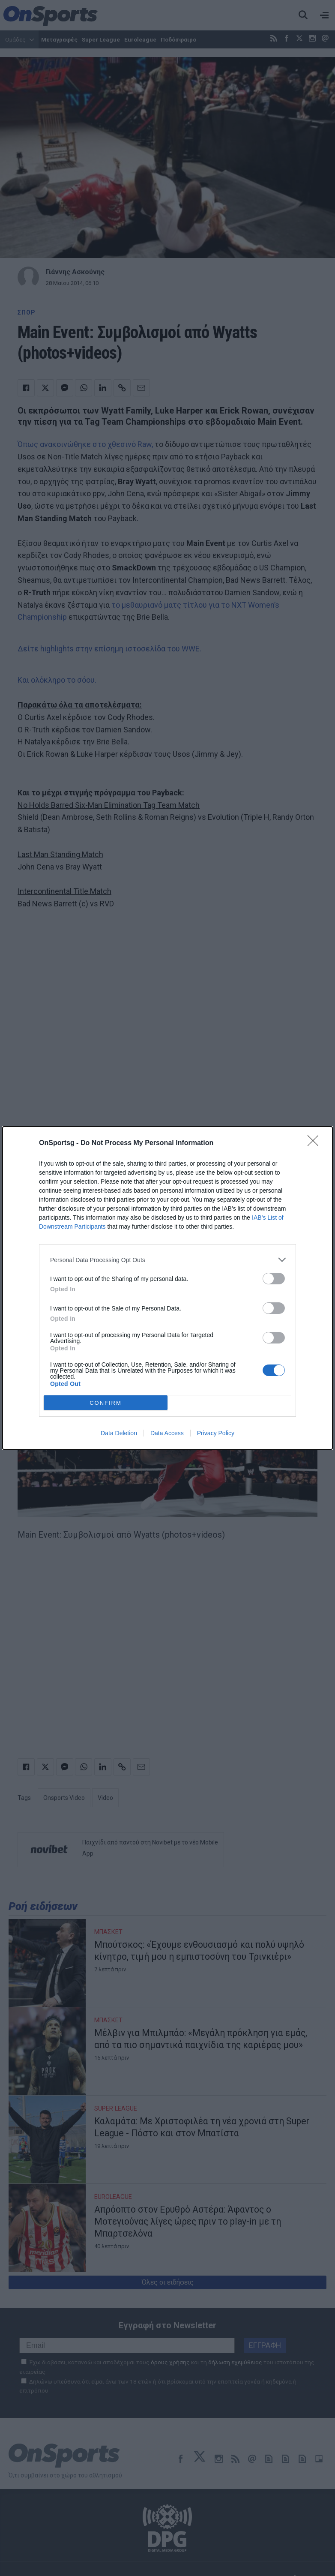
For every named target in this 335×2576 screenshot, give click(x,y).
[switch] (274, 1278)
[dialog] (167, 1288)
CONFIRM (106, 1403)
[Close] (316, 1143)
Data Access (167, 1433)
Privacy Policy (215, 1433)
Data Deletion (119, 1433)
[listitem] (167, 1259)
